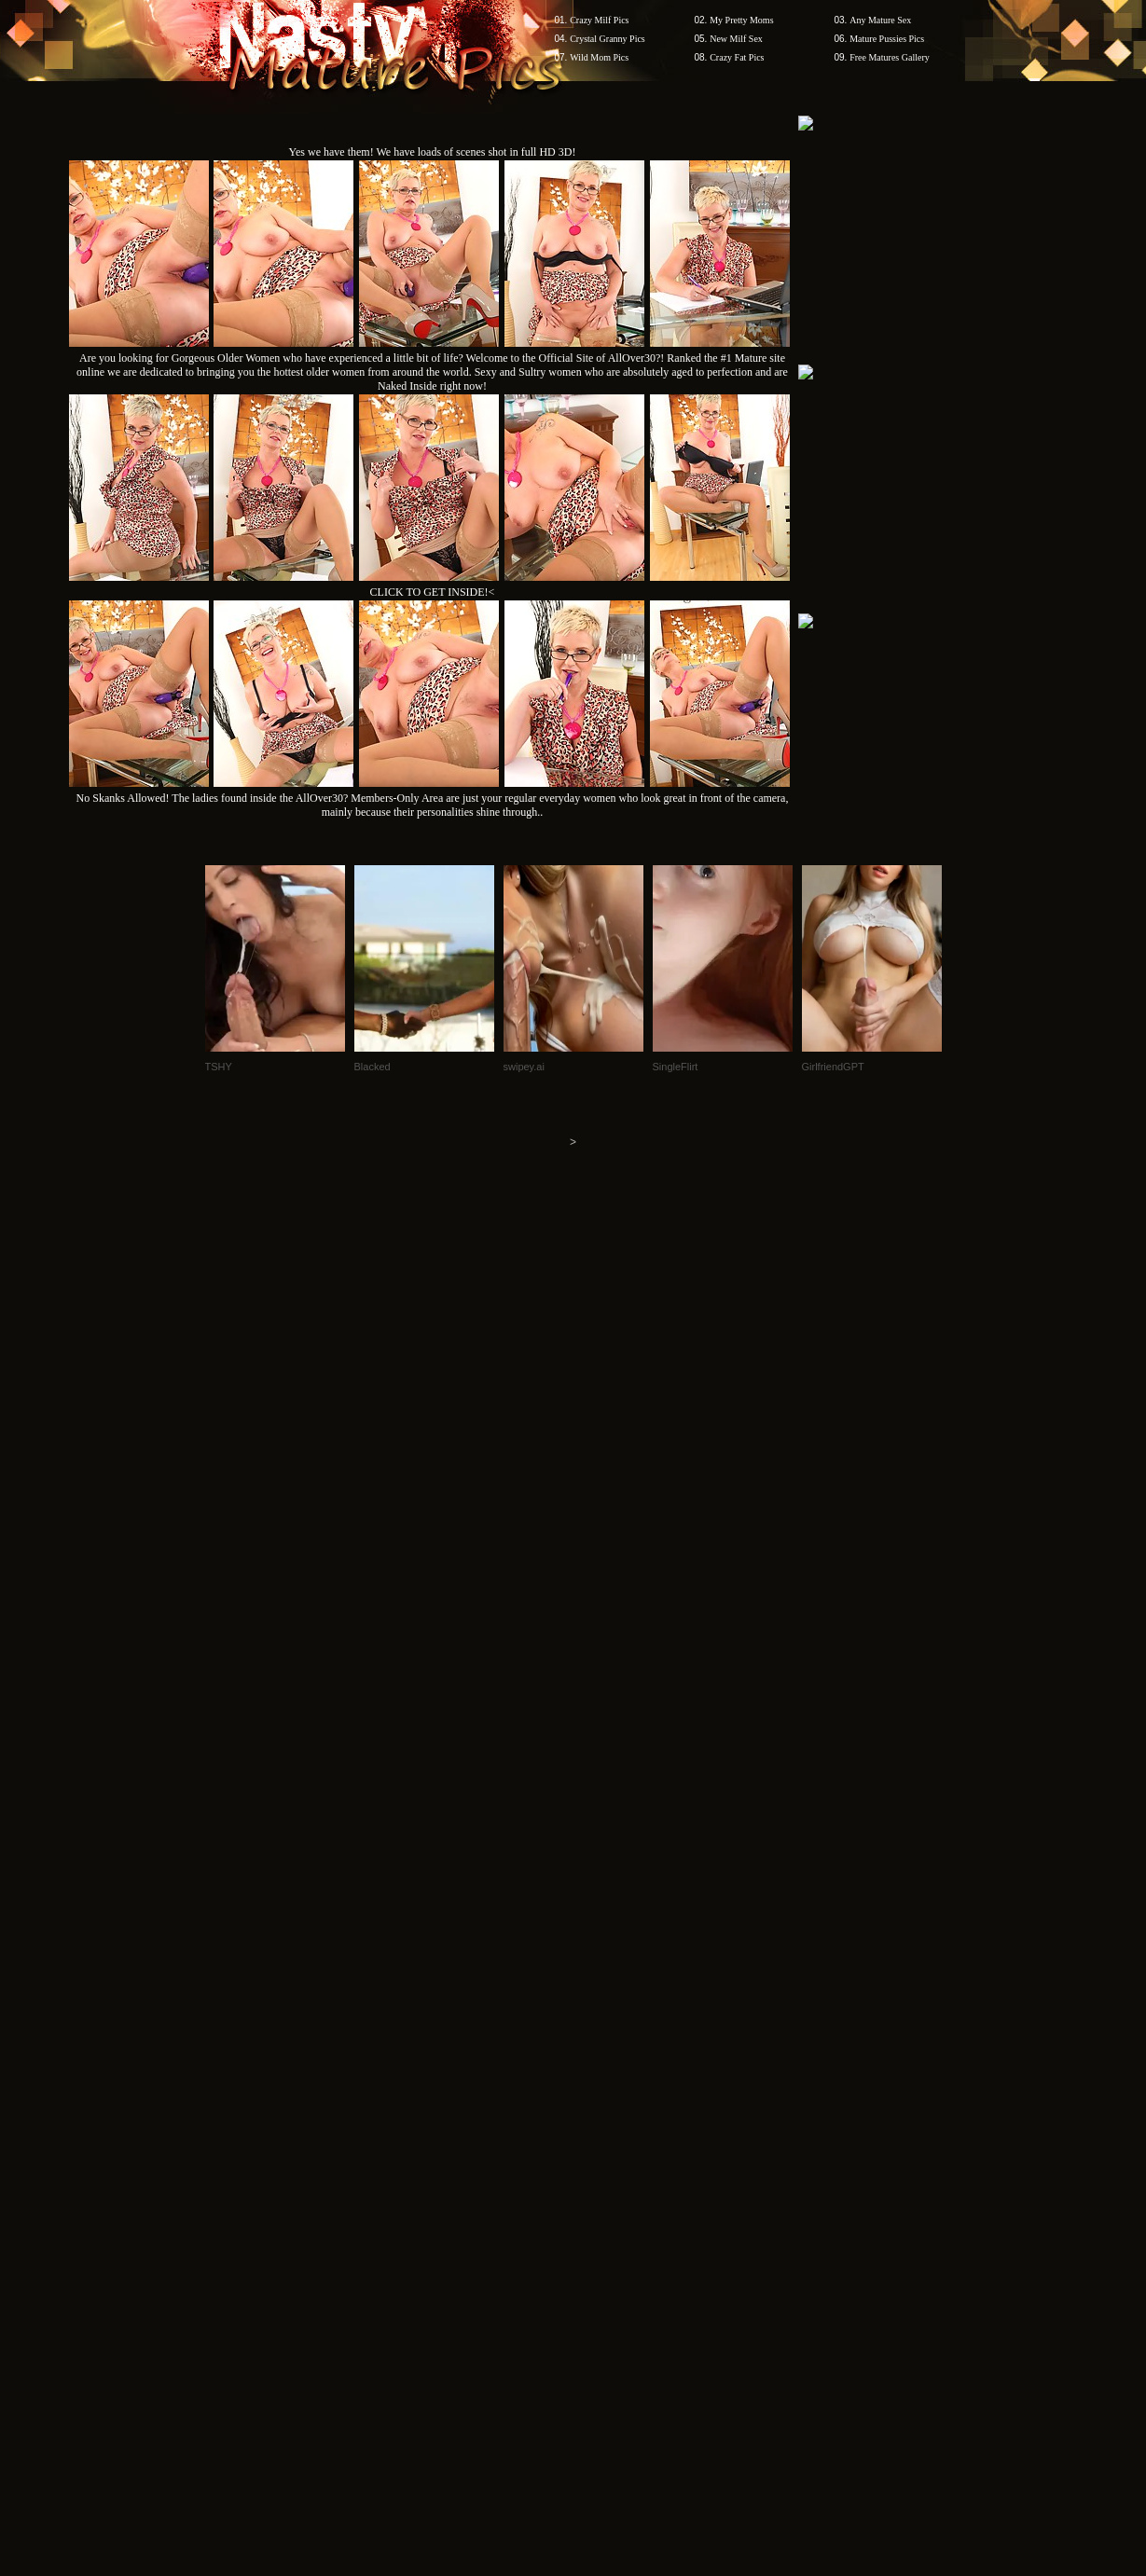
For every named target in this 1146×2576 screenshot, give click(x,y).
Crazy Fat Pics (737, 57)
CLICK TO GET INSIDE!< (432, 592)
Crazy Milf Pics (599, 20)
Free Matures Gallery (889, 57)
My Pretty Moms (741, 20)
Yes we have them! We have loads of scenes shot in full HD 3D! (432, 151)
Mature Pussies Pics (886, 39)
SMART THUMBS (605, 2220)
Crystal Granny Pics (607, 39)
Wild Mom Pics (599, 57)
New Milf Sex (736, 39)
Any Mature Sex (880, 20)
